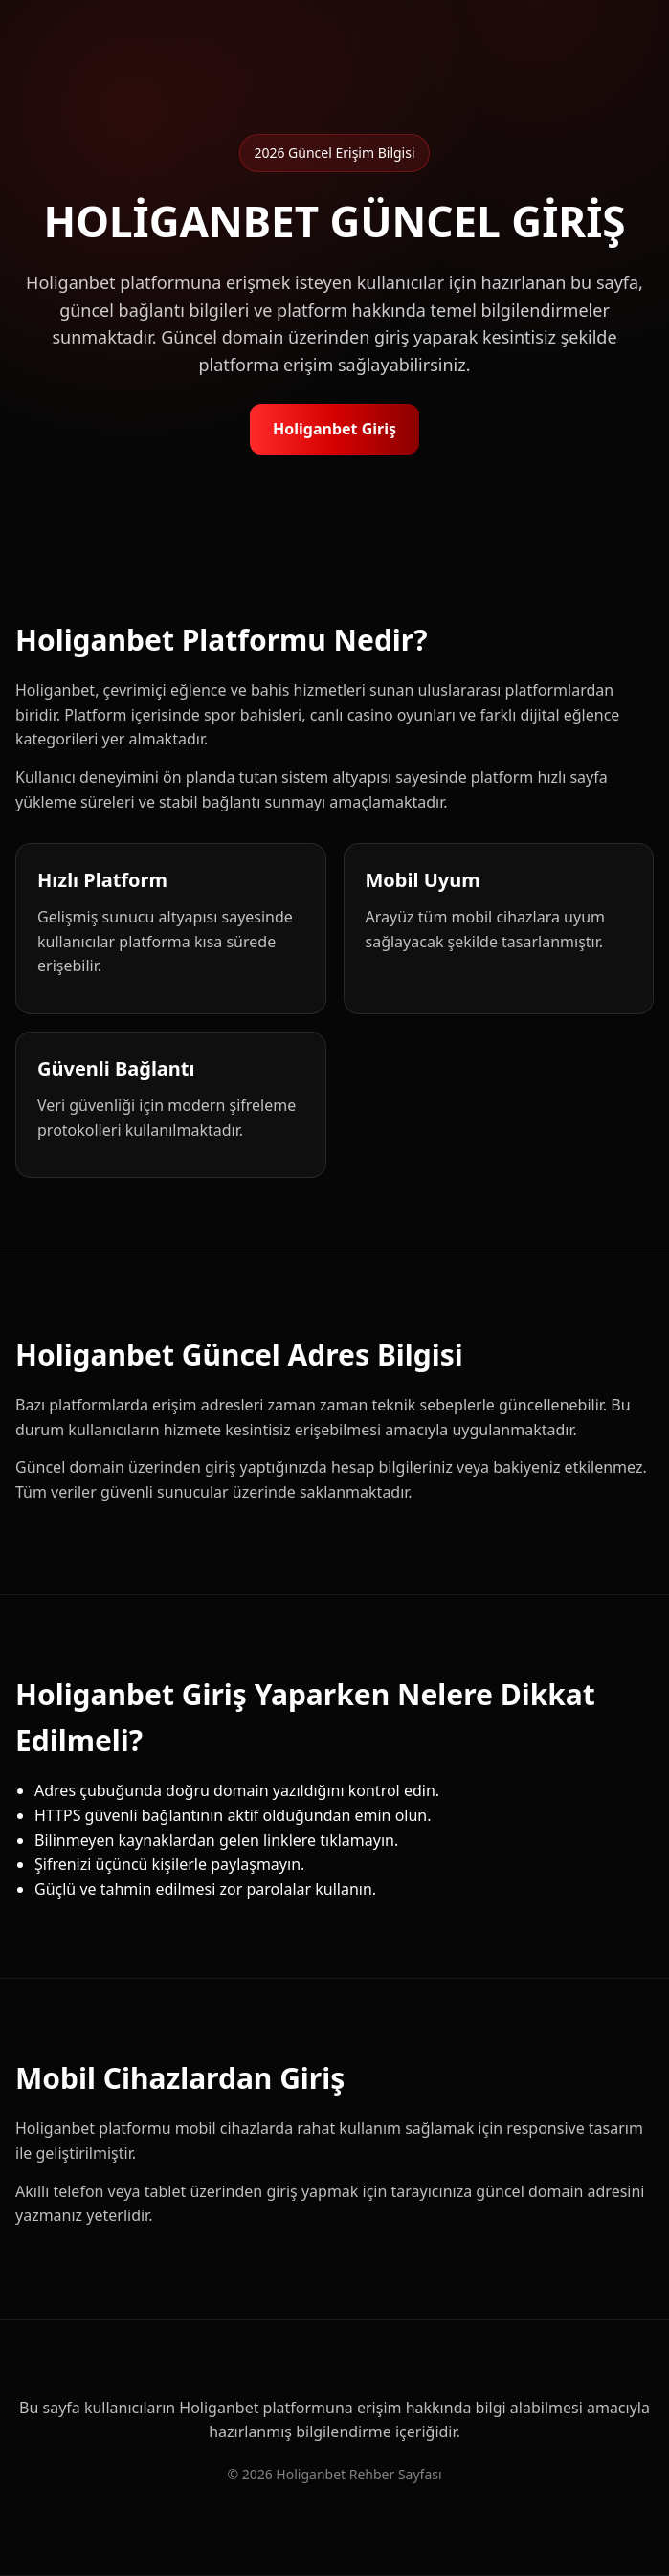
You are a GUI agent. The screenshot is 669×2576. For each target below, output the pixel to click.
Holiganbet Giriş (334, 428)
